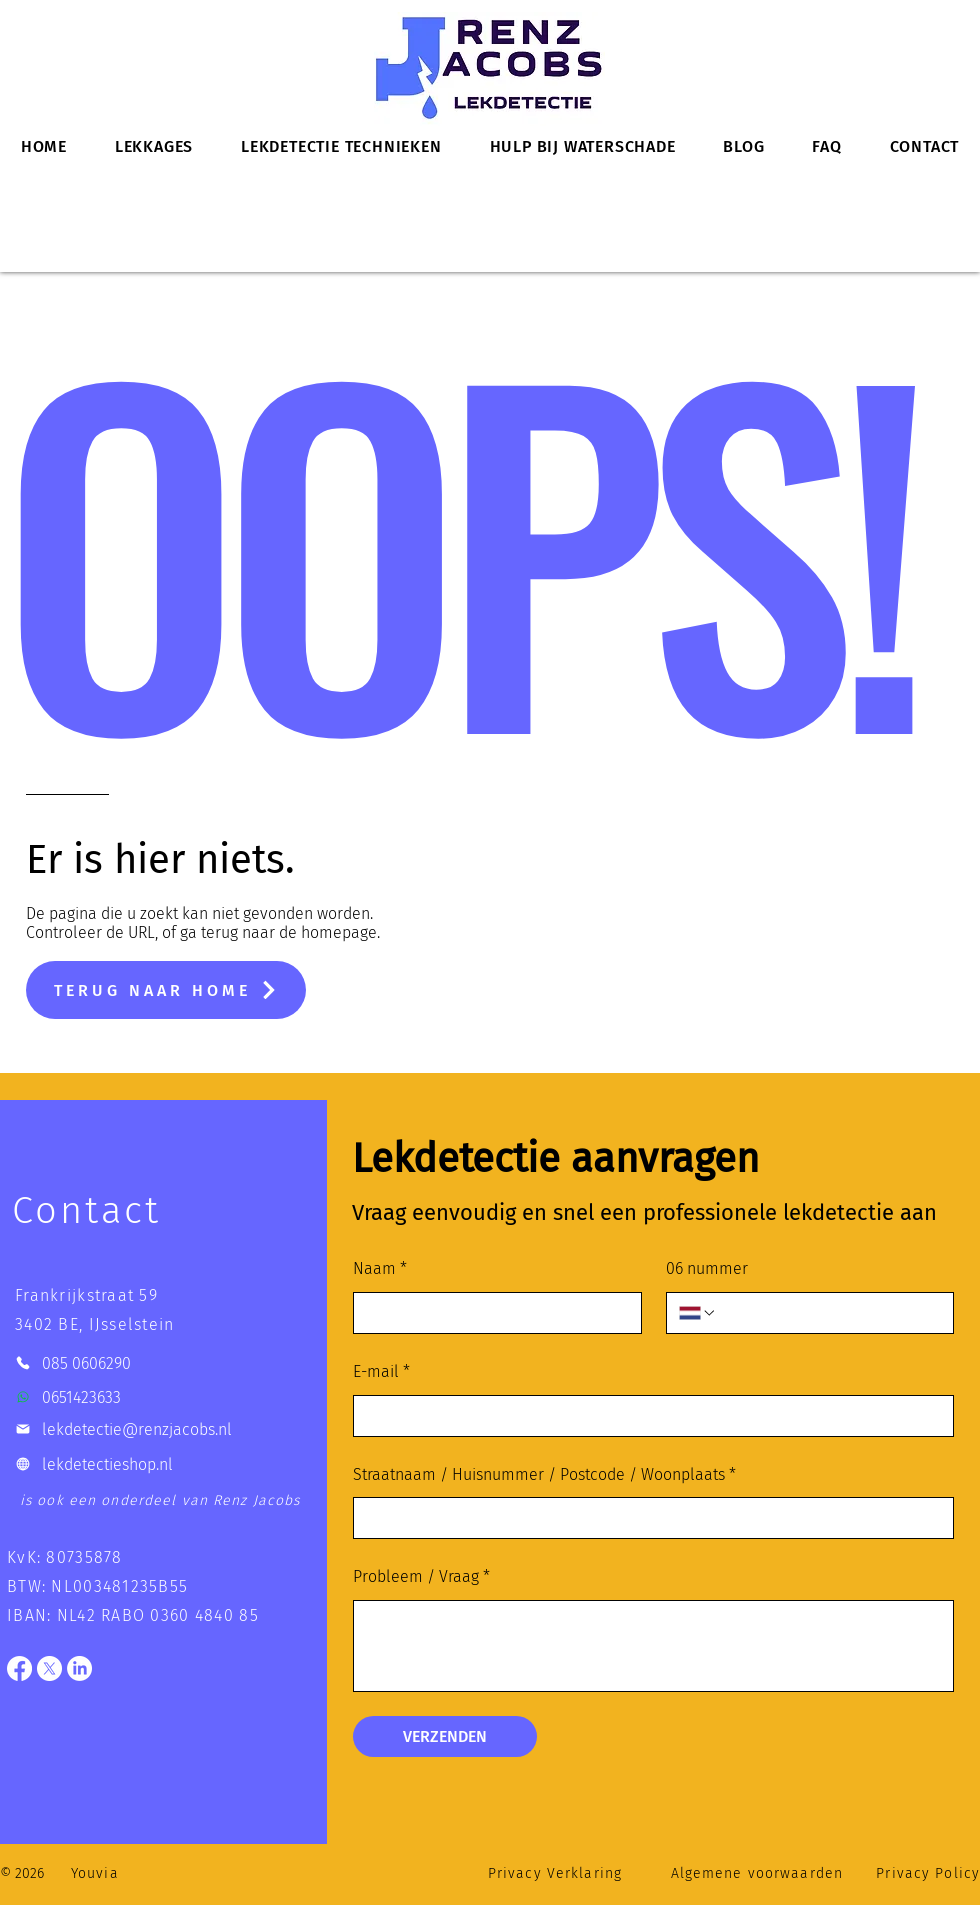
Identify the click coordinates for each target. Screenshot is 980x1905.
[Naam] (491, 1313)
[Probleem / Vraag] (653, 1646)
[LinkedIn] (79, 1668)
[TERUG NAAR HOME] (166, 990)
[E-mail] (647, 1416)
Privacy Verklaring (555, 1873)
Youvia (95, 1873)
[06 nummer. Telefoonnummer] (829, 1313)
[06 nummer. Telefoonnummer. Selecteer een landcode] (698, 1313)
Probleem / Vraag (421, 1577)
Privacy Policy (928, 1873)
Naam (380, 1269)
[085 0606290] (165, 1363)
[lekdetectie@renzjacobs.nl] (165, 1429)
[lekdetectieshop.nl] (165, 1464)
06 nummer (707, 1268)
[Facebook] (19, 1668)
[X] (49, 1668)
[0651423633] (165, 1397)
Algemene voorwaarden (757, 1873)
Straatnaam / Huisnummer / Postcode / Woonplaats (544, 1475)
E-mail (381, 1372)
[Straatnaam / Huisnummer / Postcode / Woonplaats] (647, 1518)
